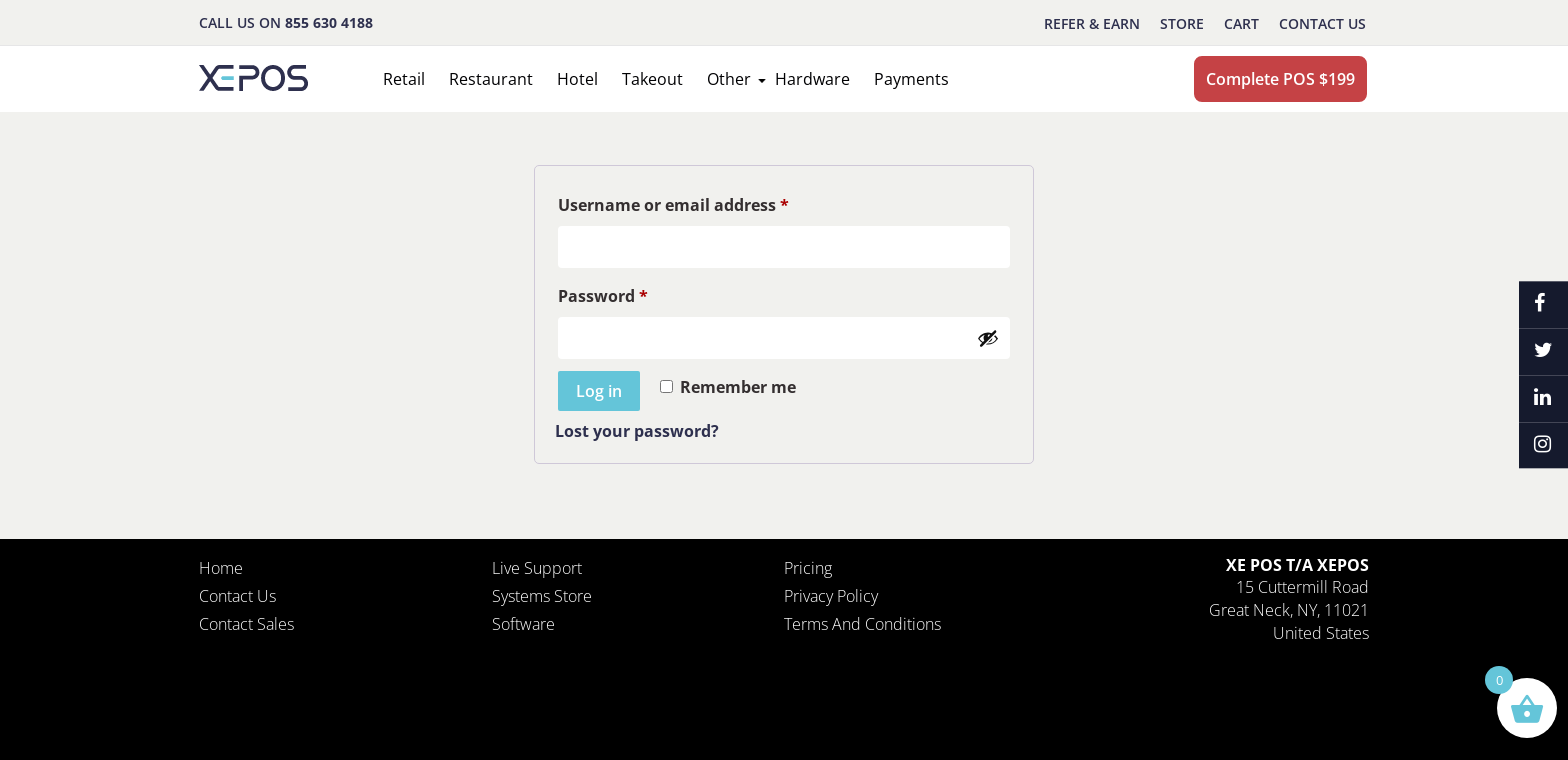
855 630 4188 (329, 22)
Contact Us (1322, 23)
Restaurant (491, 79)
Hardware (812, 79)
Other (729, 79)
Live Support (537, 568)
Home (221, 568)
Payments (911, 79)
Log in (599, 391)
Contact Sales (246, 624)
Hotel (577, 79)
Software (523, 624)
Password (603, 296)
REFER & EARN (1092, 23)
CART (1241, 23)
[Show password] (988, 338)
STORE (1182, 23)
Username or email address (673, 205)
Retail (404, 79)
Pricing (808, 568)
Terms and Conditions (862, 624)
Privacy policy (831, 596)
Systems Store (542, 596)
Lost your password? (637, 431)
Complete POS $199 (1280, 79)
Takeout (652, 79)
